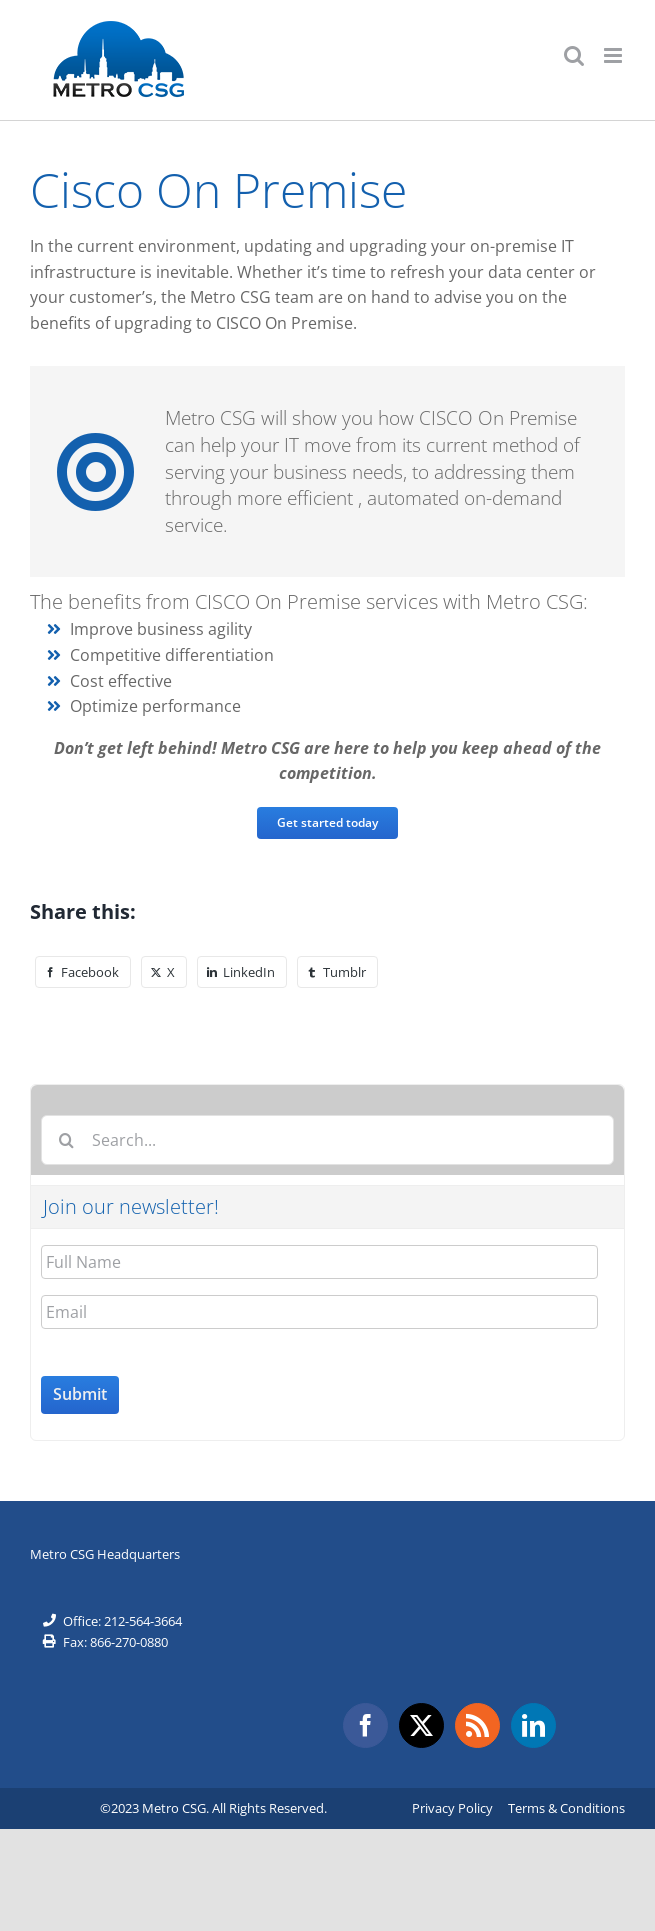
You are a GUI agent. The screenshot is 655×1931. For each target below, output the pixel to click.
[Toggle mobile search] (574, 55)
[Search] (66, 1140)
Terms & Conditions (566, 1808)
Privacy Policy (452, 1808)
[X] (164, 972)
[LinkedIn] (242, 972)
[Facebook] (83, 972)
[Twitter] (421, 1725)
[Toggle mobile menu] (614, 55)
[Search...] (327, 1140)
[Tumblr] (337, 972)
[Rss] (477, 1725)
